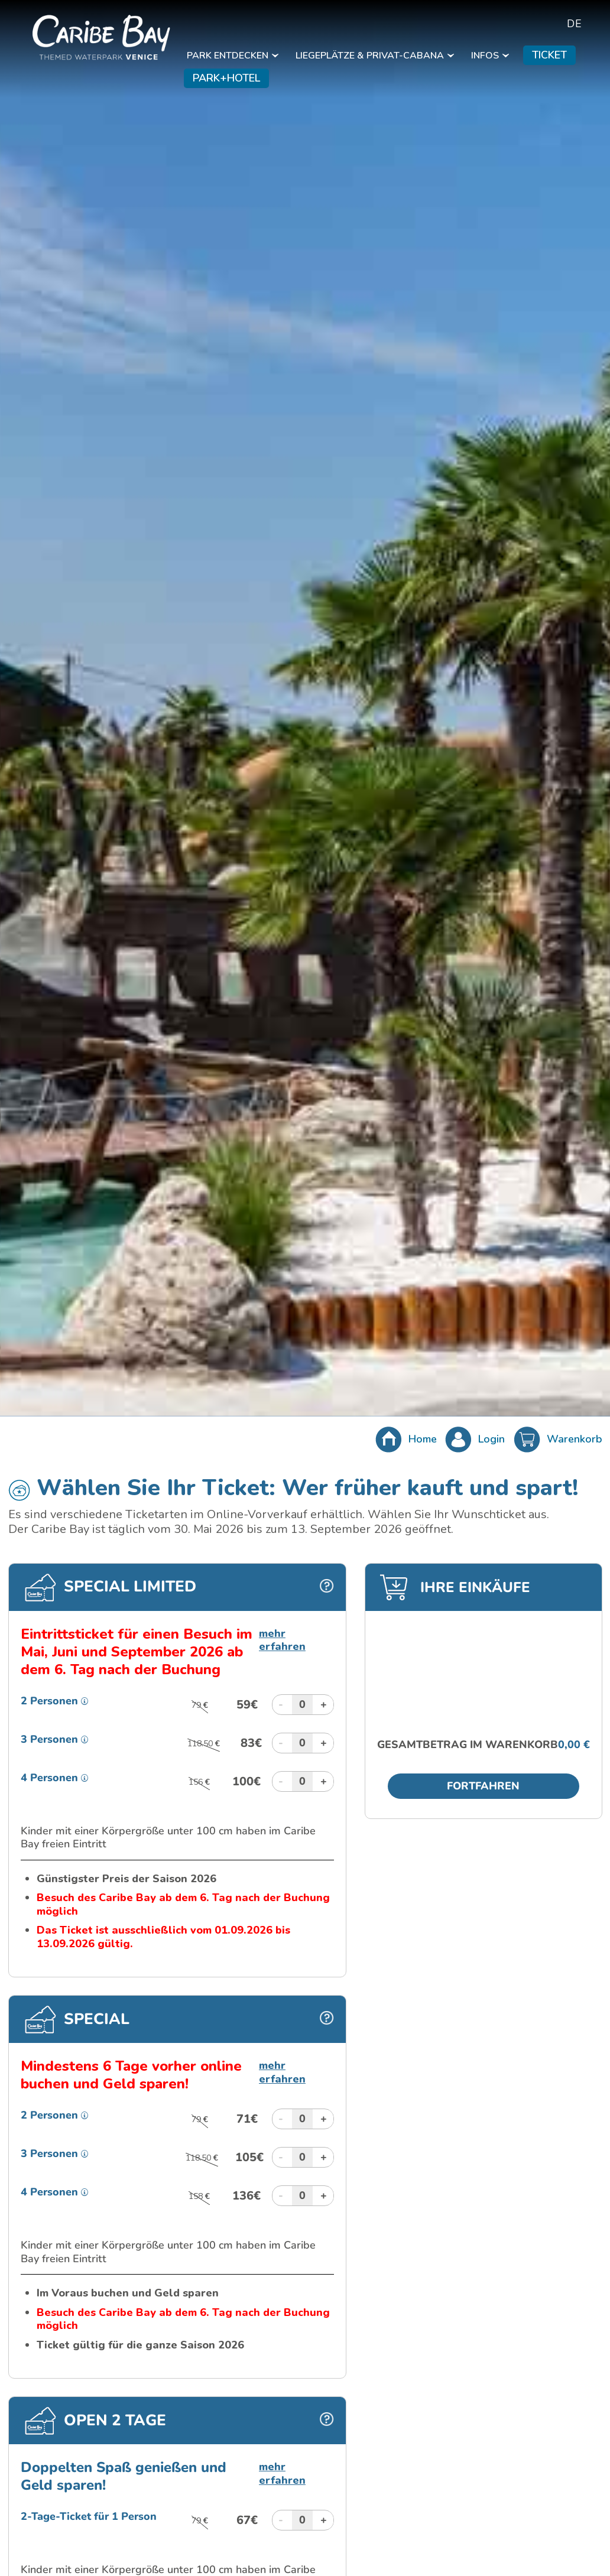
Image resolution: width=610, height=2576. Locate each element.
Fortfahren (483, 1786)
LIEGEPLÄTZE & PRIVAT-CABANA (375, 56)
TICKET (549, 55)
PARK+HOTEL (226, 78)
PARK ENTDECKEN (232, 56)
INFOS (490, 56)
